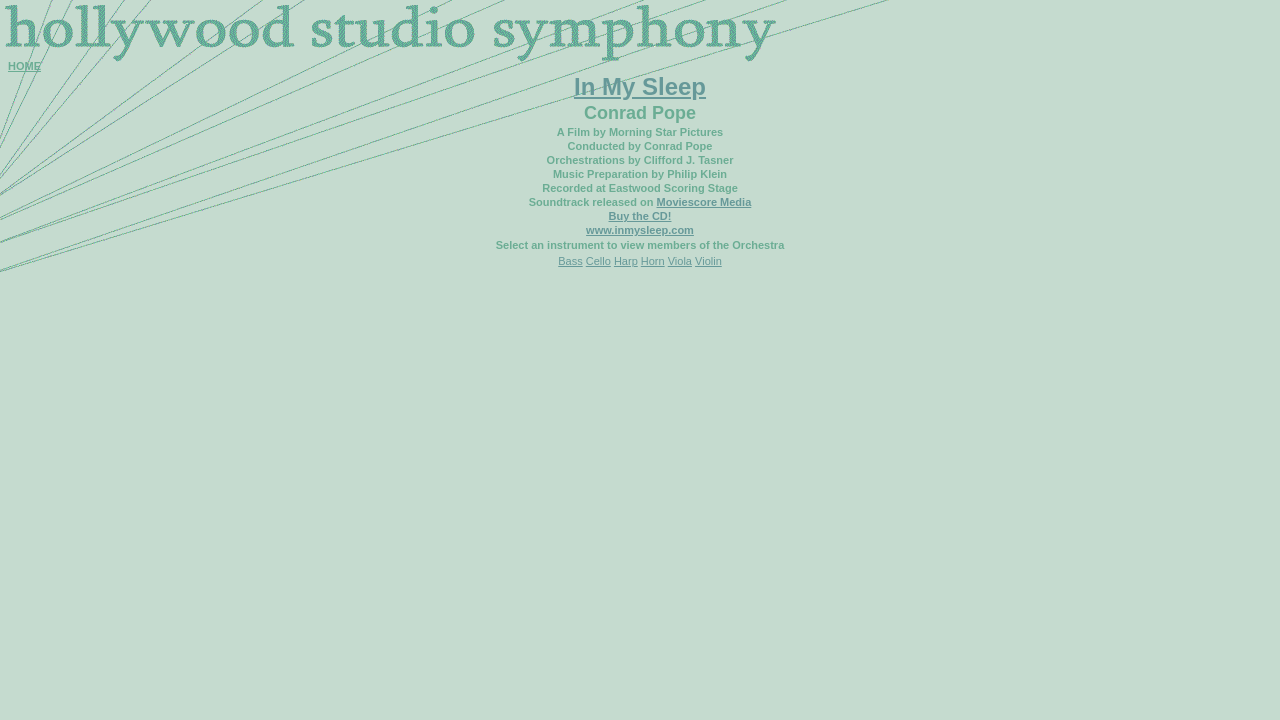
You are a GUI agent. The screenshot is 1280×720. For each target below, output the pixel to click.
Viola (680, 261)
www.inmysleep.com (640, 230)
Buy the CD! (640, 216)
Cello (598, 261)
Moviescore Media (704, 202)
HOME (24, 66)
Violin (708, 261)
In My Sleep (640, 86)
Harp (626, 261)
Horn (653, 261)
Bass (570, 261)
